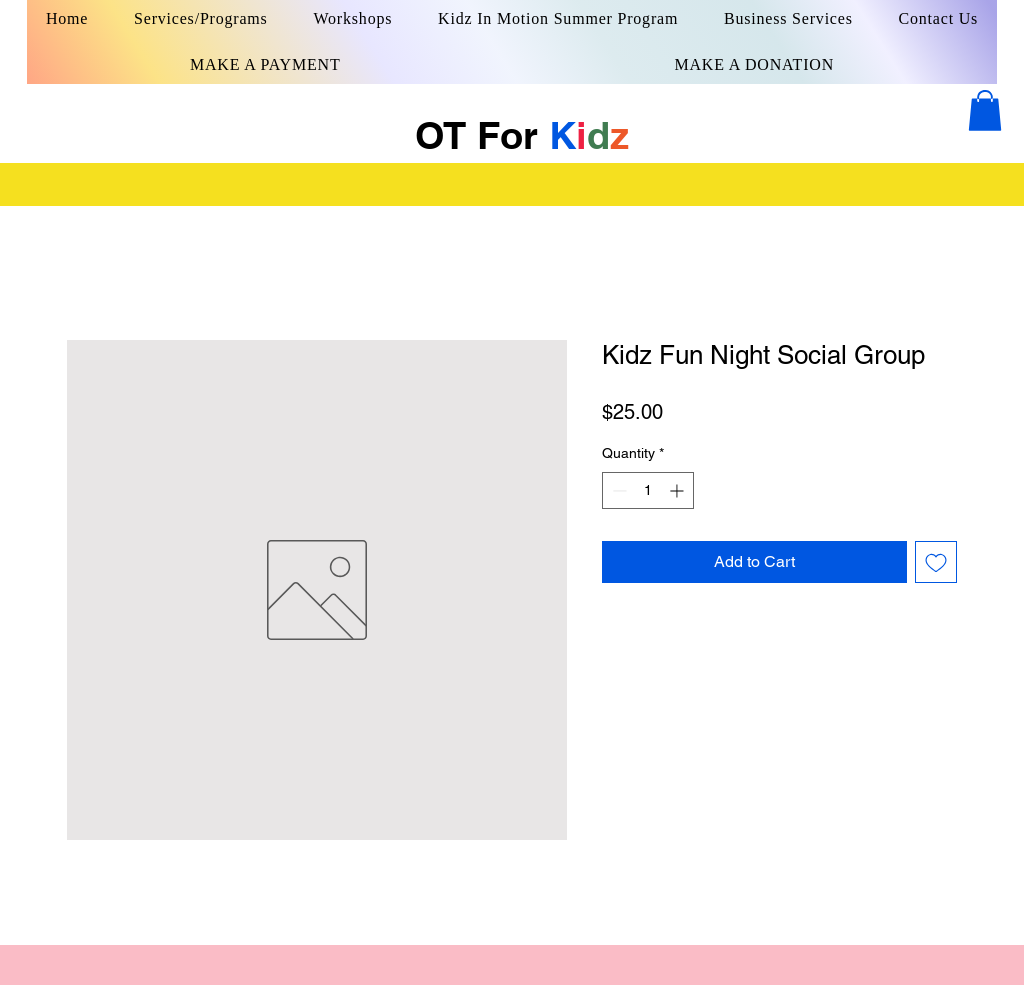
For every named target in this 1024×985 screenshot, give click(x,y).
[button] (985, 110)
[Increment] (678, 490)
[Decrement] (617, 490)
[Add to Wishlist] (936, 562)
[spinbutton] (648, 490)
